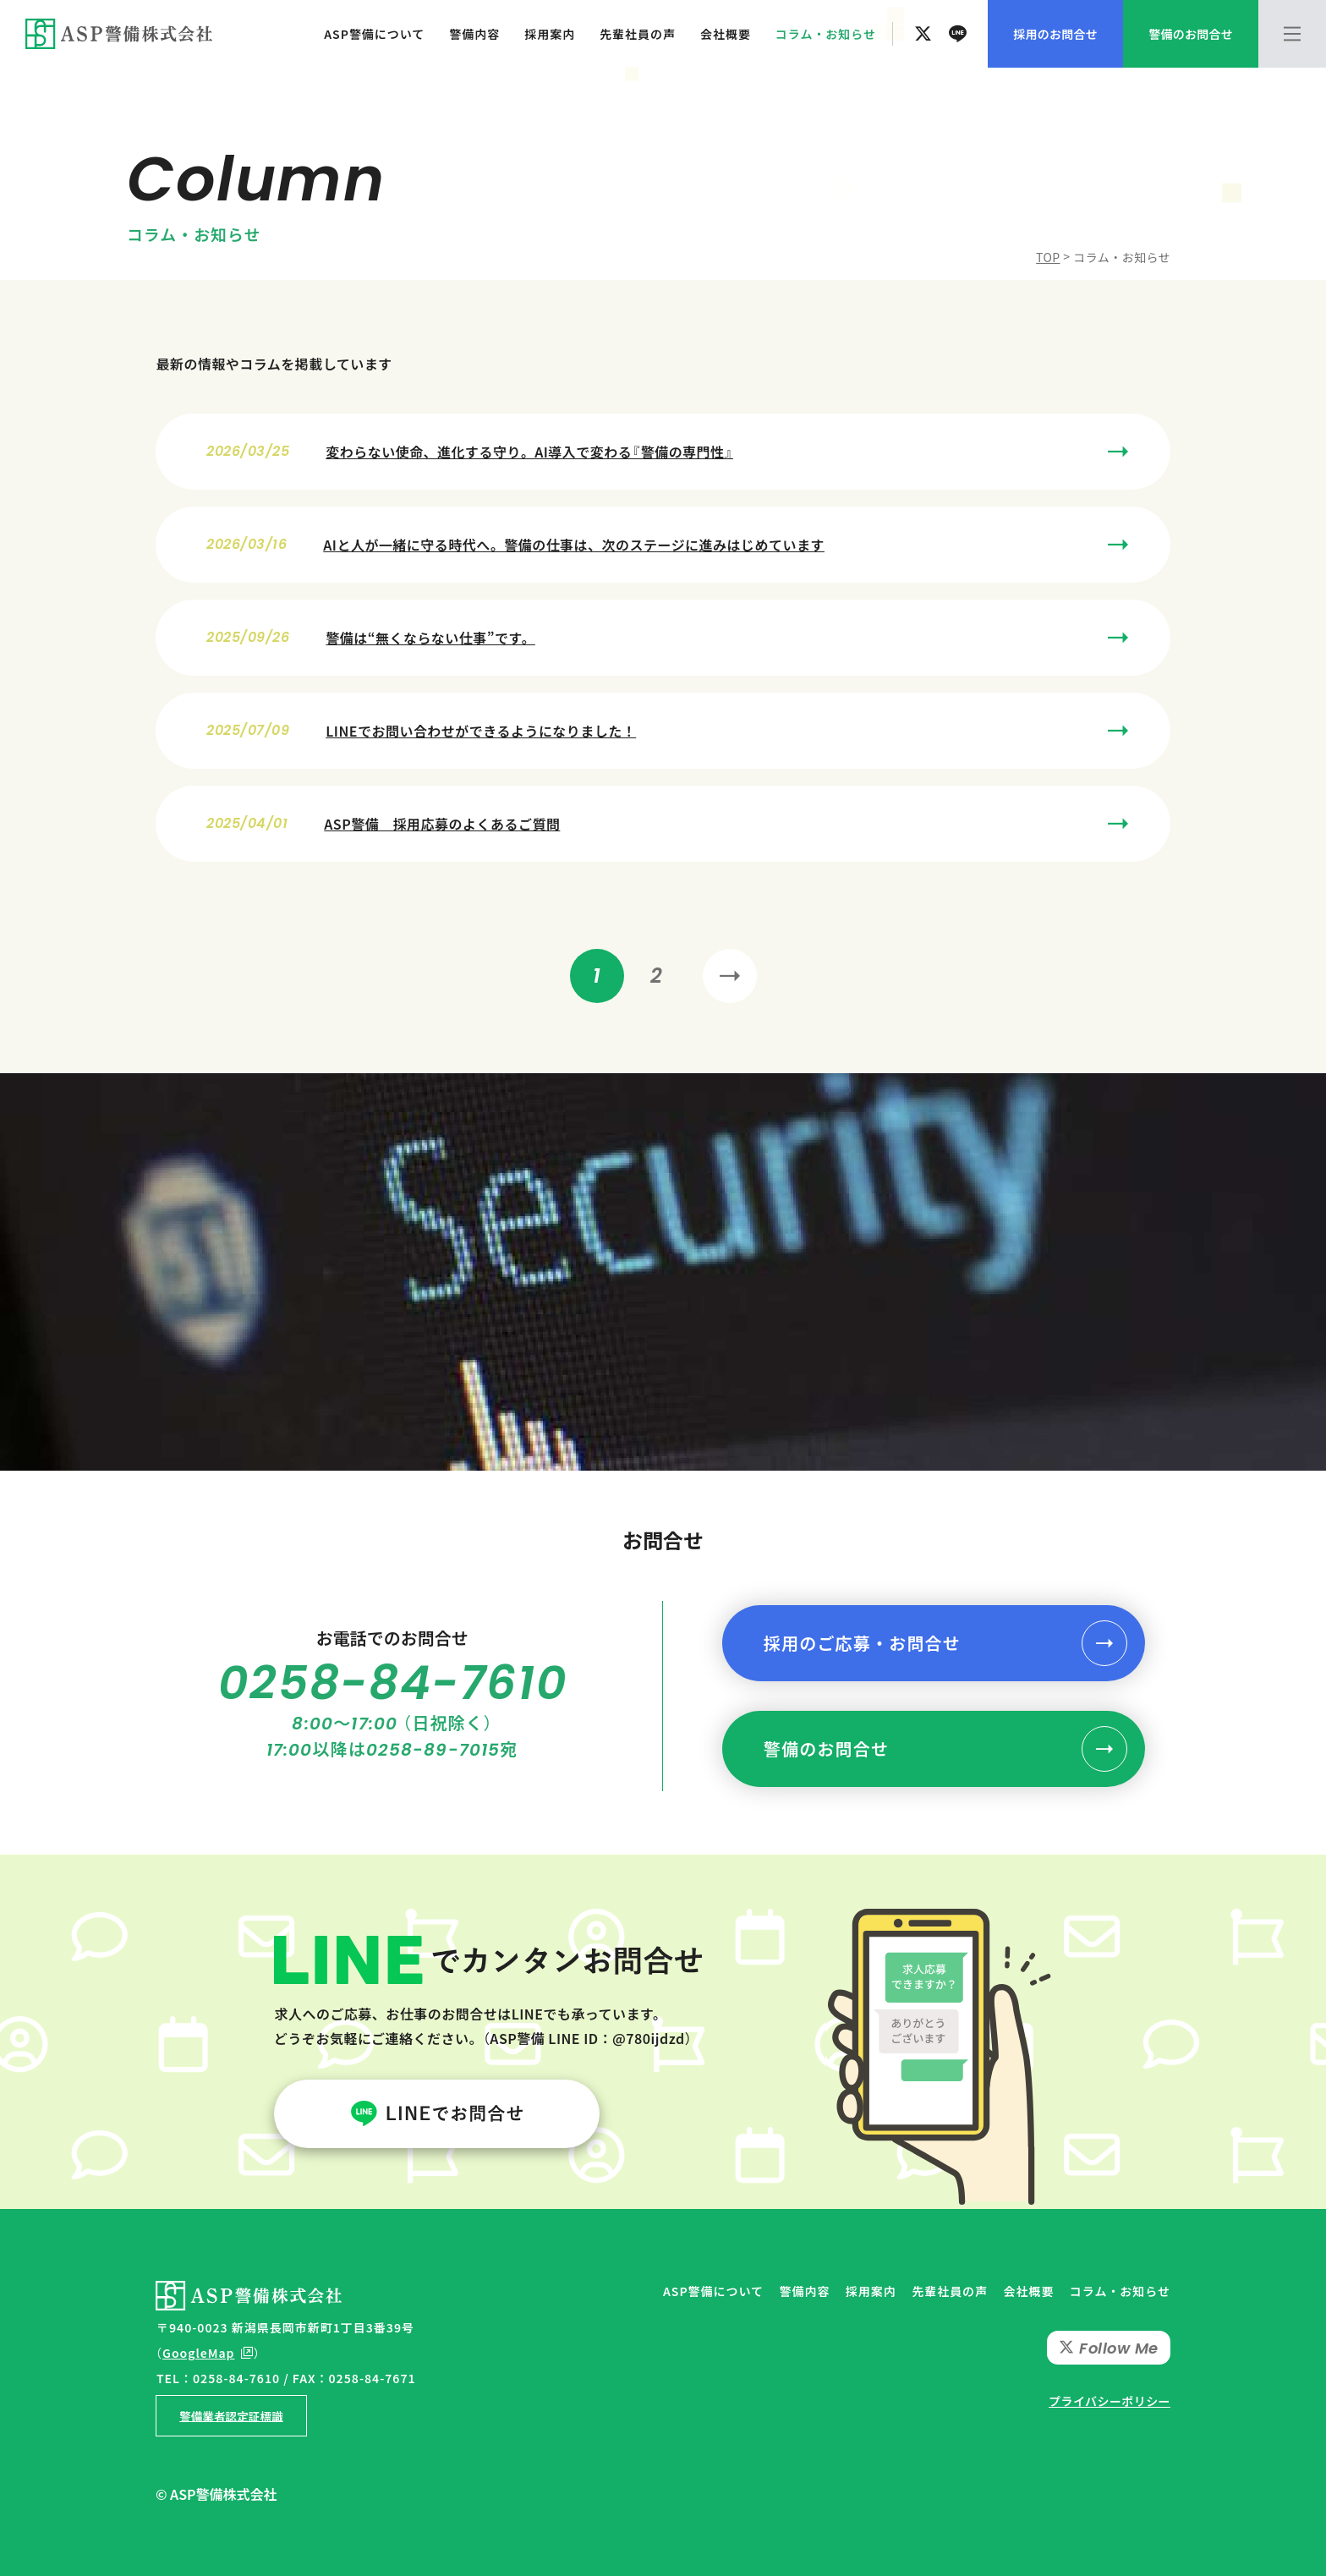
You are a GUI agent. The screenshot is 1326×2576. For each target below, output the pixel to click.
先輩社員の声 (638, 33)
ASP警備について (374, 33)
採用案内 (549, 33)
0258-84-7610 (393, 1682)
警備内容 (474, 33)
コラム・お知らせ (825, 33)
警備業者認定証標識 (230, 2415)
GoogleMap (198, 2352)
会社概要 (725, 33)
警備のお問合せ (826, 1748)
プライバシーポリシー (1109, 2400)
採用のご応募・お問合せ (862, 1643)
